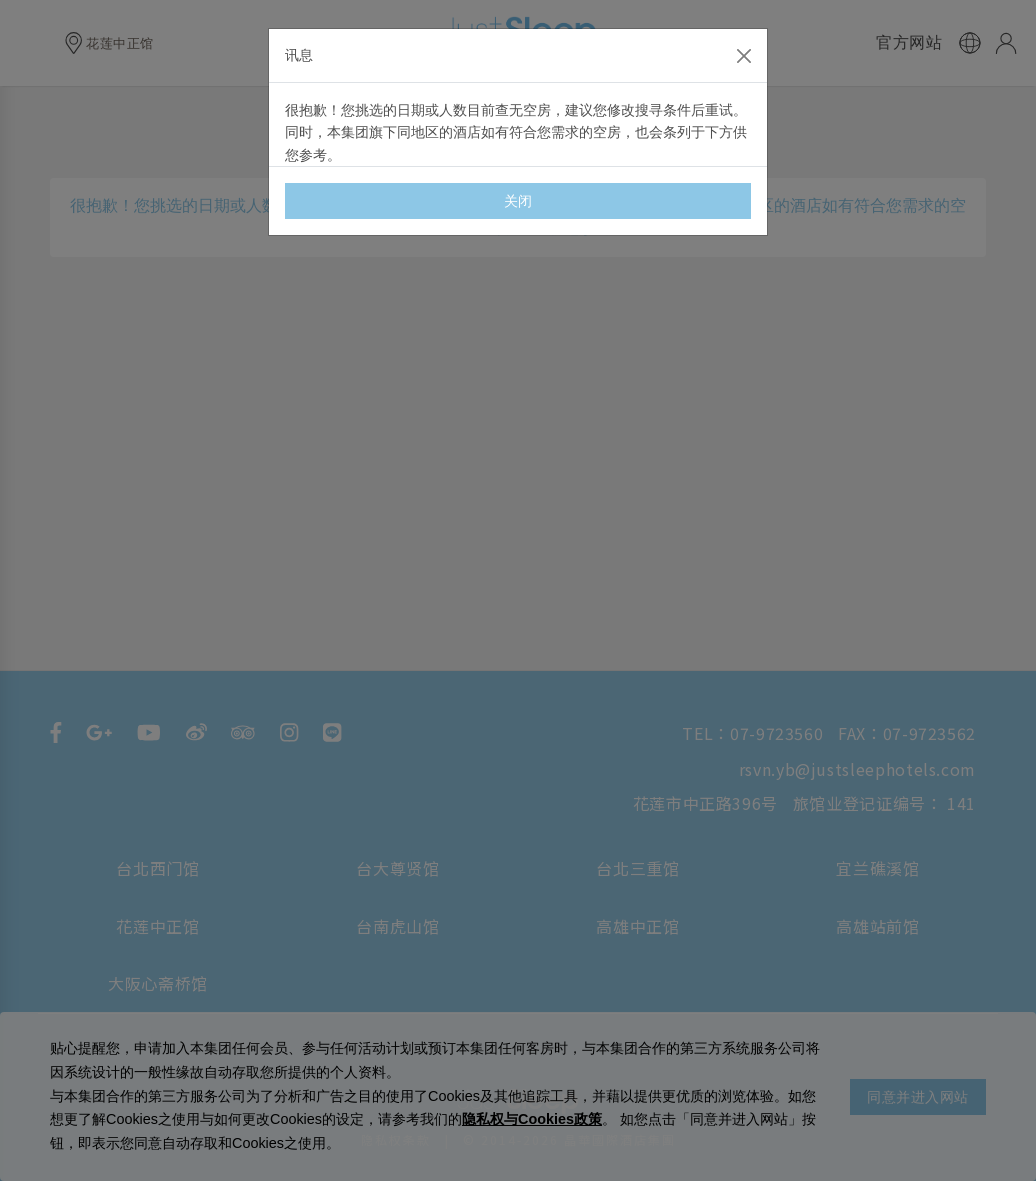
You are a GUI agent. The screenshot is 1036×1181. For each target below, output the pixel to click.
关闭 (518, 201)
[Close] (744, 56)
